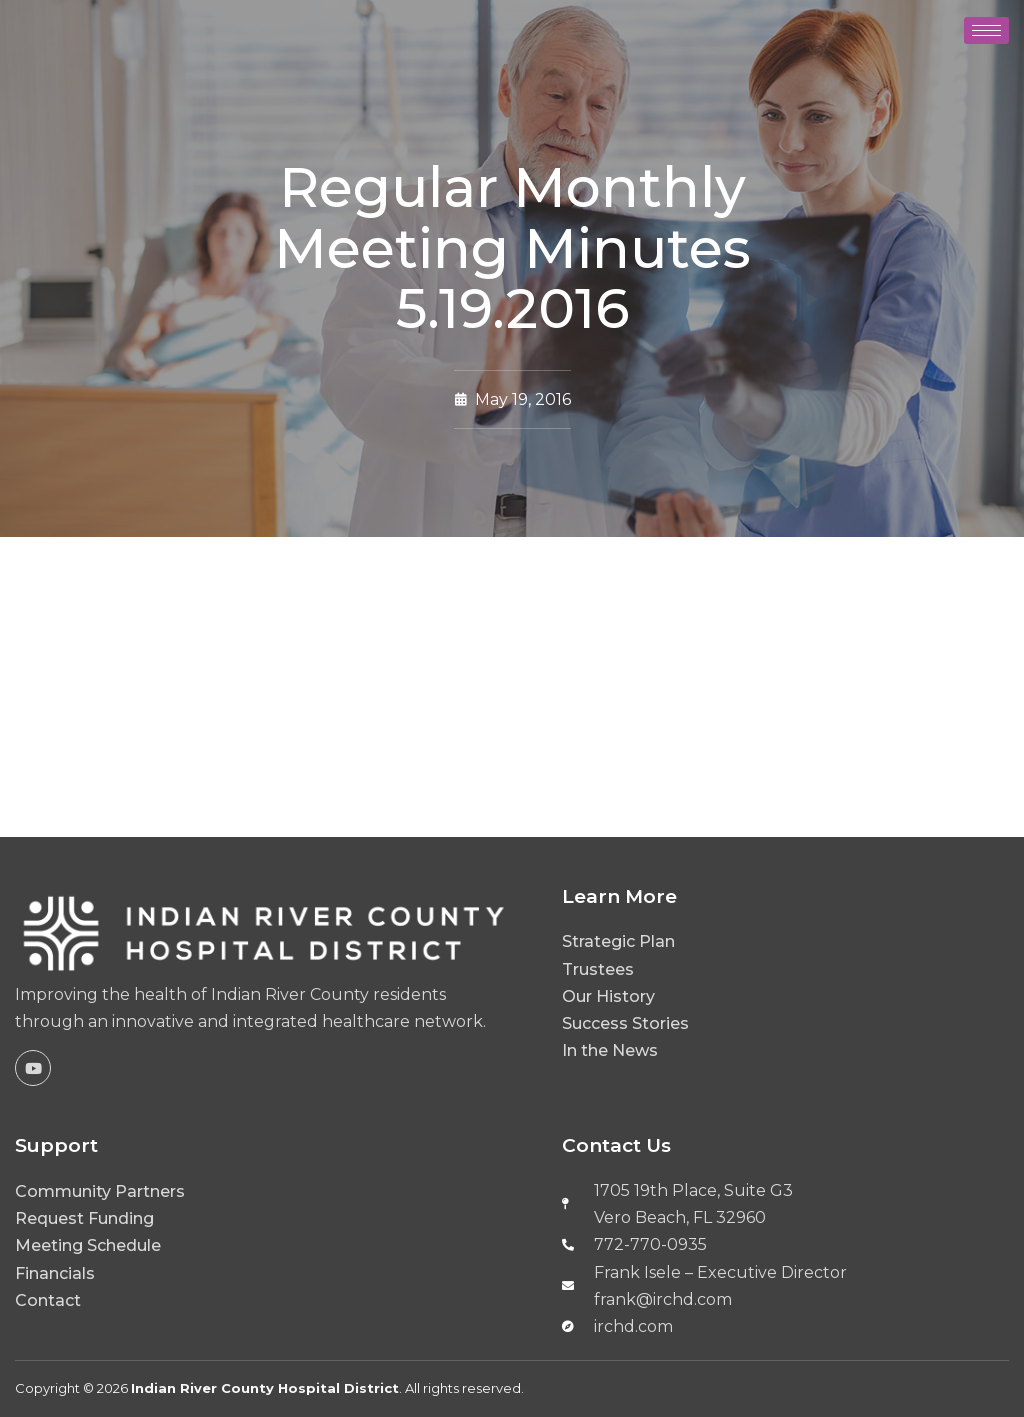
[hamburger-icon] (986, 30)
